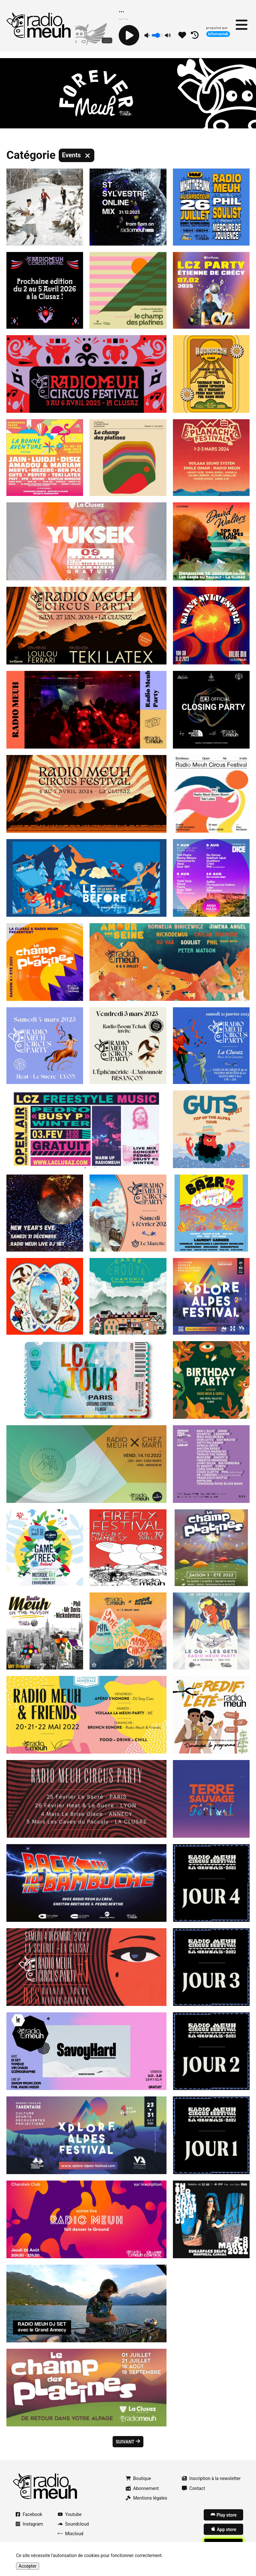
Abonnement (142, 2488)
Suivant (128, 2441)
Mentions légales (146, 2498)
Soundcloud (73, 2524)
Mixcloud (70, 2533)
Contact (193, 2488)
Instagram (29, 2524)
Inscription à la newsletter (211, 2478)
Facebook (28, 2514)
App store (223, 2529)
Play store (223, 2515)
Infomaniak (218, 33)
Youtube (69, 2514)
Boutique (138, 2478)
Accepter (28, 2566)
